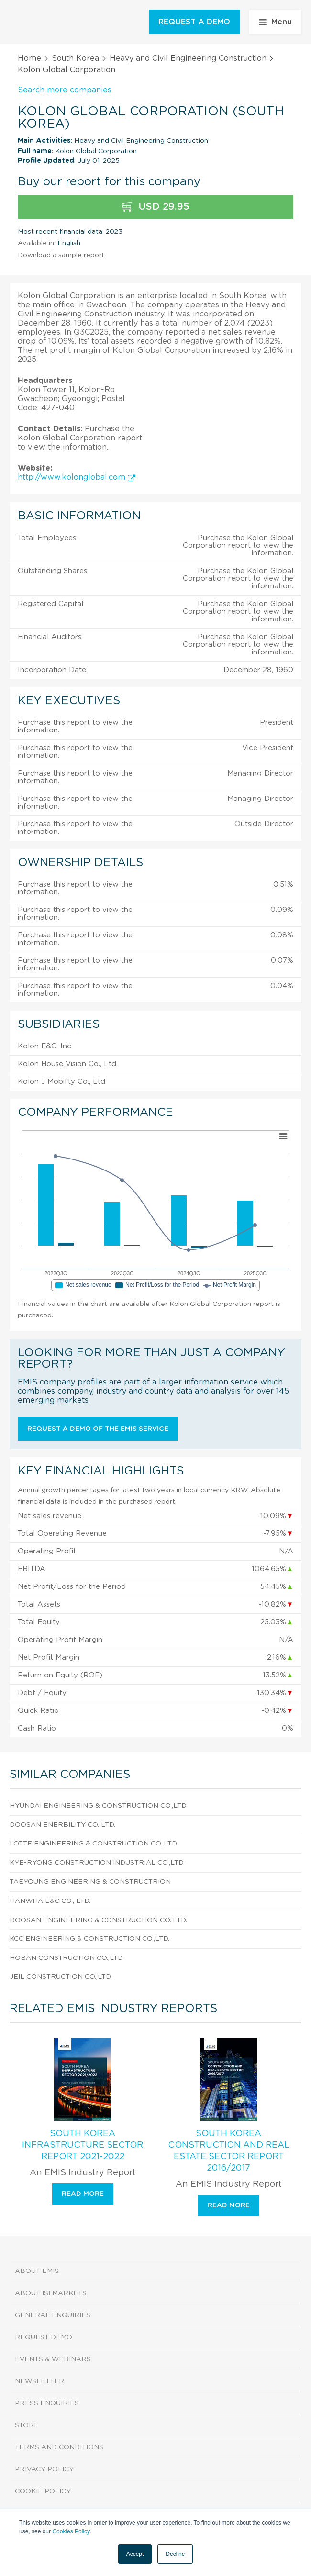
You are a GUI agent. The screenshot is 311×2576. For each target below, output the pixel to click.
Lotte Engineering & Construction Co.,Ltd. (94, 1843)
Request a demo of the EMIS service (97, 1429)
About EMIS (37, 2271)
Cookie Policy (43, 2491)
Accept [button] (135, 2554)
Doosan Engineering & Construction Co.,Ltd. (98, 1920)
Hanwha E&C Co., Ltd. (50, 1901)
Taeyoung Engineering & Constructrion (90, 1882)
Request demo (43, 2337)
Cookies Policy (70, 2531)
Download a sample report (61, 255)
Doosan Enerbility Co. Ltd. (62, 1825)
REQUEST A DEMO (194, 22)
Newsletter (39, 2381)
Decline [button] (175, 2554)
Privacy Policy (44, 2469)
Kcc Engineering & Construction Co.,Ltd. (89, 1938)
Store (27, 2425)
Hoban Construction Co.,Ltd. (67, 1958)
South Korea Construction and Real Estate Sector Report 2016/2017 (228, 2150)
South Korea (75, 58)
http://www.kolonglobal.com (76, 477)
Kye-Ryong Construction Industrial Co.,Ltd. (97, 1862)
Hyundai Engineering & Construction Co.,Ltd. (99, 1805)
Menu (275, 22)
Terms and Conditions (59, 2447)
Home (29, 58)
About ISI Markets (51, 2293)
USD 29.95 (155, 207)
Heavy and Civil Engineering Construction (188, 58)
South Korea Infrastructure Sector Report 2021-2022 (82, 2145)
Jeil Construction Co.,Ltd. (61, 1976)
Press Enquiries (47, 2403)
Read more (83, 2194)
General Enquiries (52, 2315)
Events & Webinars (53, 2359)
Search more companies (64, 90)
